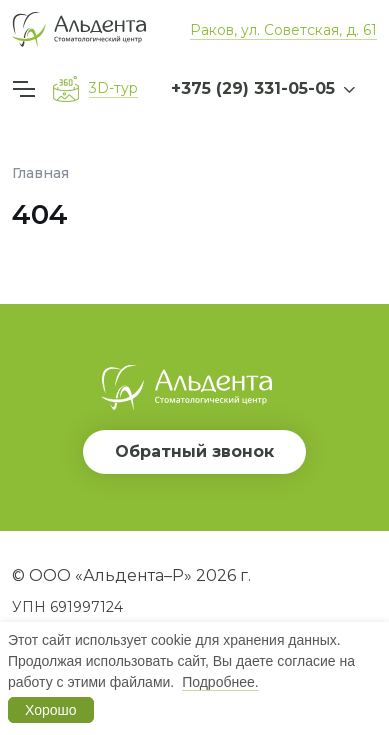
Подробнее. (220, 682)
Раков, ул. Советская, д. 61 (283, 30)
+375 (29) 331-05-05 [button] (253, 88)
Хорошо (51, 710)
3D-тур (113, 88)
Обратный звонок (194, 451)
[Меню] (27, 89)
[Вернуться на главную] (79, 29)
